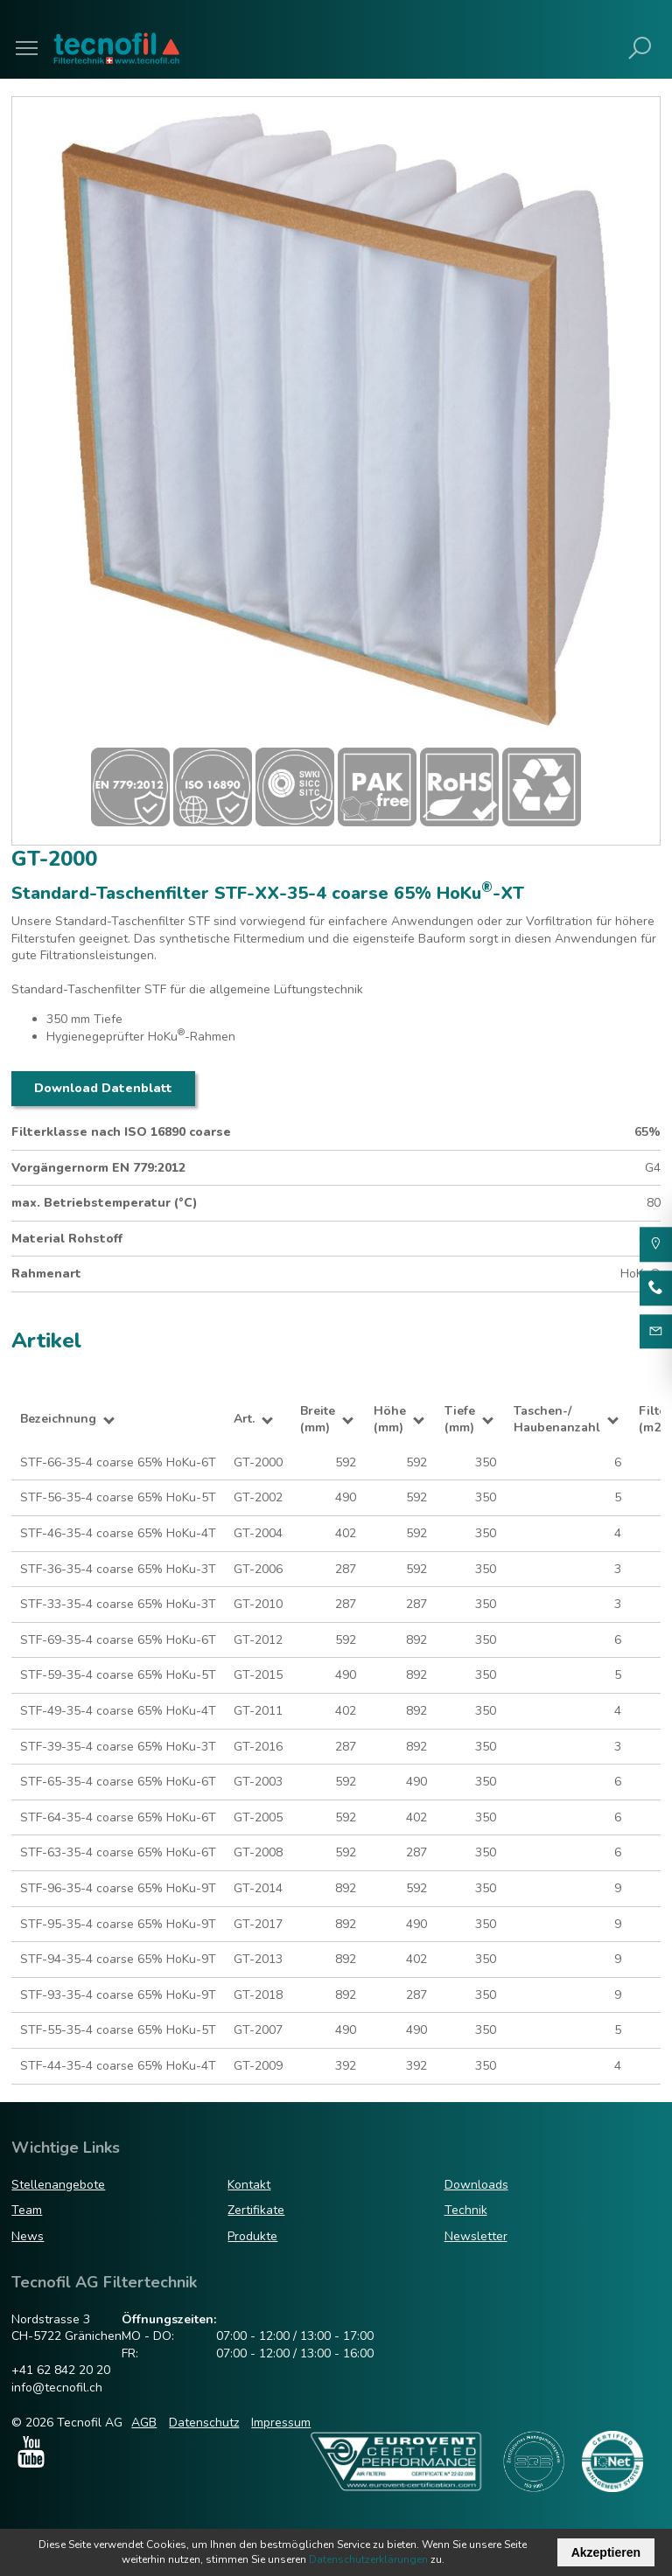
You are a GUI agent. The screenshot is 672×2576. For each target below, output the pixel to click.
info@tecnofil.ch (56, 2387)
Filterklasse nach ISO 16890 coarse (121, 1132)
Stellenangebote (58, 2184)
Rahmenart (46, 1273)
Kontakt (249, 2184)
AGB (144, 2422)
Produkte (252, 2236)
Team (26, 2210)
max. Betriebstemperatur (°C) (104, 1202)
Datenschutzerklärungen (368, 2559)
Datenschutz (204, 2422)
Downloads (476, 2184)
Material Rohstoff (66, 1238)
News (27, 2236)
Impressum (281, 2422)
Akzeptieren (605, 2552)
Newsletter (476, 2236)
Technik (465, 2210)
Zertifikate (256, 2210)
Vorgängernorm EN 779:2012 (98, 1167)
